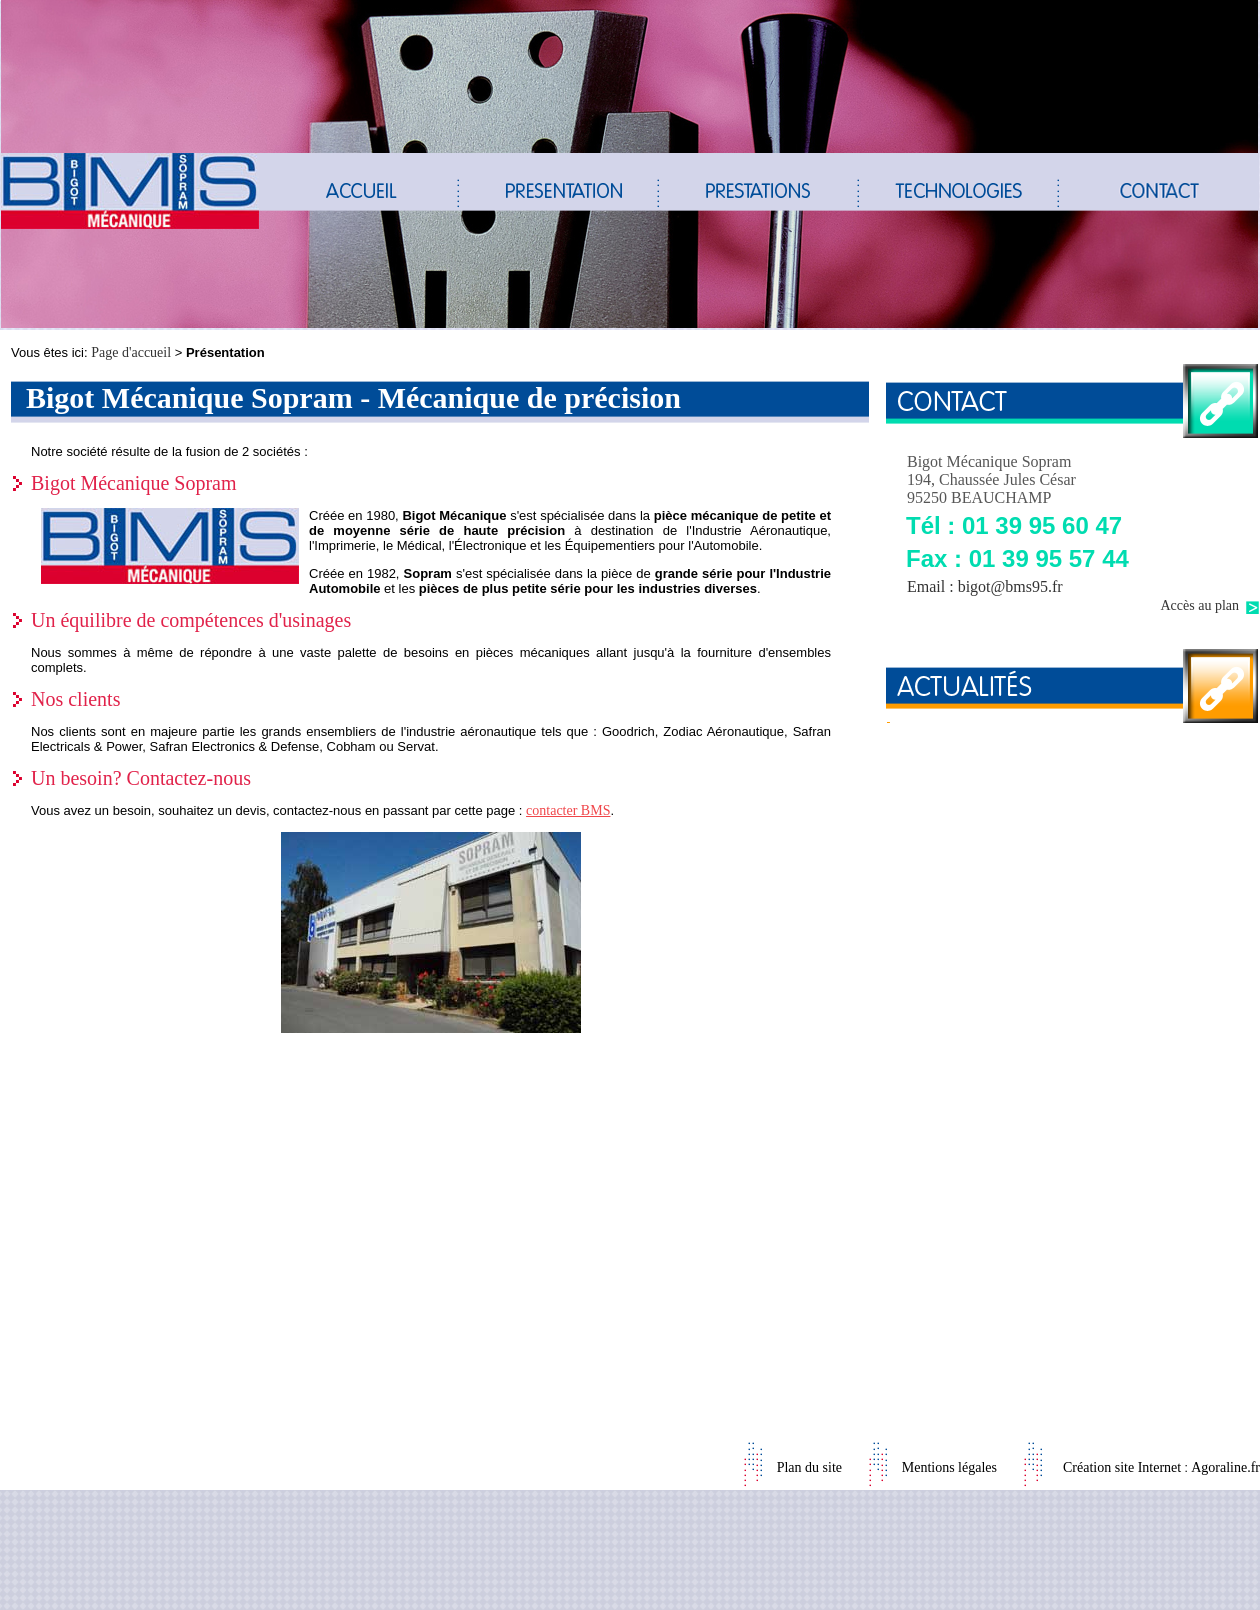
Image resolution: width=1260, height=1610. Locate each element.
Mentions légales (949, 1467)
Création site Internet (1122, 1467)
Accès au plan (1199, 605)
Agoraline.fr (1225, 1467)
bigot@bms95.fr (1010, 586)
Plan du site (809, 1467)
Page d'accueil (131, 352)
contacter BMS (568, 810)
